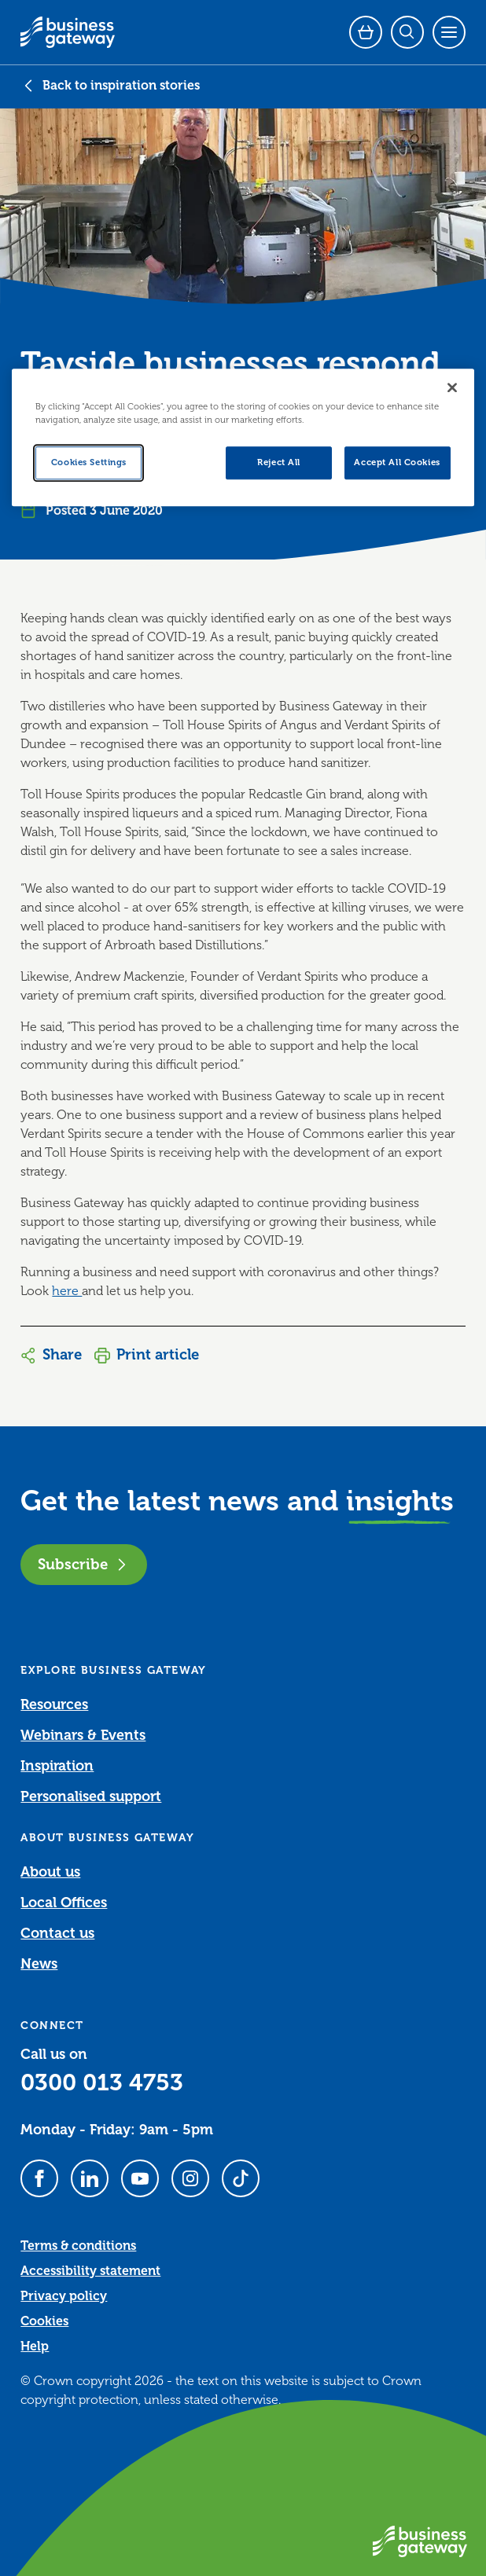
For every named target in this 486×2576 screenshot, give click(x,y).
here (67, 1291)
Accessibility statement (90, 2271)
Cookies (44, 2321)
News (38, 1964)
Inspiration (57, 1766)
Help (34, 2346)
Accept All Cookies (397, 462)
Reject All (278, 462)
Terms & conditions (78, 2246)
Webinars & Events (82, 1735)
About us (50, 1872)
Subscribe (84, 1564)
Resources (54, 1704)
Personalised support (90, 1796)
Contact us (57, 1933)
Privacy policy (63, 2296)
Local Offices (63, 1902)
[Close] (452, 387)
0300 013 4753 (101, 2082)
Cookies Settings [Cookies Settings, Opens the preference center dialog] (89, 462)
